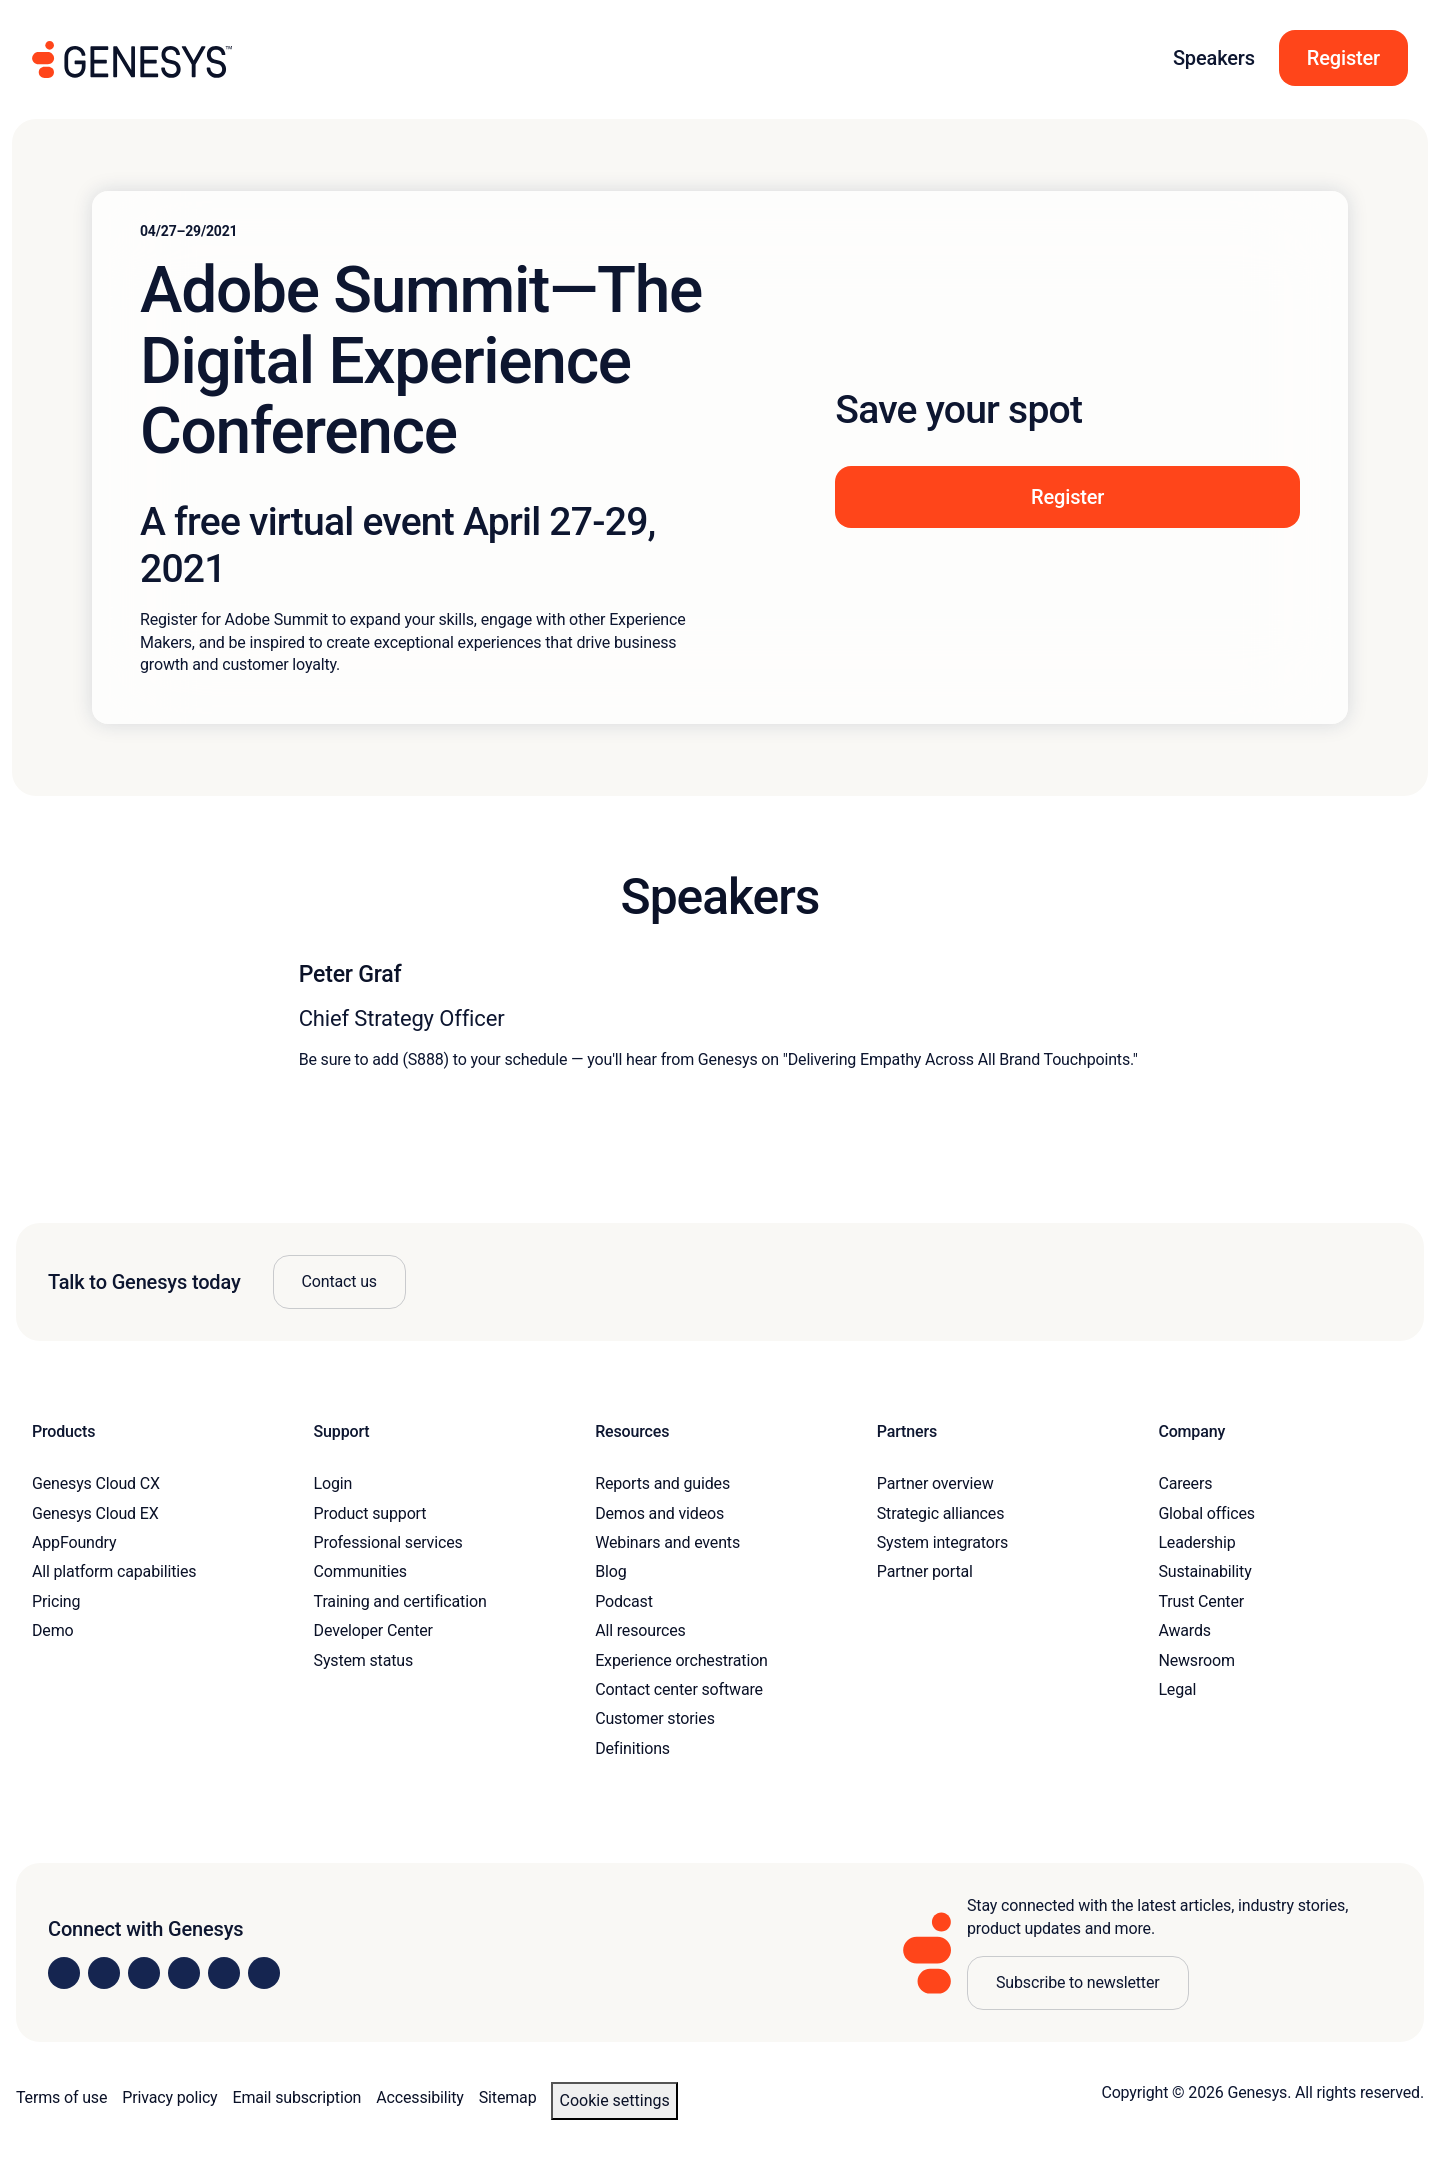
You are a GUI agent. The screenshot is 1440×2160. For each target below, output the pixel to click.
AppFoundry (74, 1542)
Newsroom (1196, 1660)
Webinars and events (667, 1542)
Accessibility (419, 2097)
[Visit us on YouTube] (224, 1973)
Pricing (56, 1601)
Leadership (1196, 1542)
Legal (1177, 1689)
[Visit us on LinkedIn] (64, 1973)
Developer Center (373, 1630)
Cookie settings (614, 2100)
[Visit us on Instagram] (104, 1973)
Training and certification (400, 1601)
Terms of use (61, 2097)
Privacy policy (169, 2097)
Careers (1185, 1483)
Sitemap (508, 2097)
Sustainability (1204, 1571)
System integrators (942, 1542)
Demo (53, 1630)
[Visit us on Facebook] (184, 1973)
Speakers (1214, 58)
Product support (370, 1513)
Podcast (624, 1601)
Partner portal (925, 1571)
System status (363, 1660)
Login (333, 1483)
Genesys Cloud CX (96, 1483)
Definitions (632, 1748)
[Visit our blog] (264, 1973)
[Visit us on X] (144, 1973)
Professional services (388, 1542)
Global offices (1206, 1513)
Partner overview (935, 1483)
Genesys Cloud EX (95, 1513)
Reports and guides (662, 1483)
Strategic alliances (940, 1513)
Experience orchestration (681, 1660)
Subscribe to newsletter (1078, 1982)
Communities (360, 1571)
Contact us (339, 1281)
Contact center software (679, 1689)
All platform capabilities (114, 1571)
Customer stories (655, 1718)
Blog (610, 1571)
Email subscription (297, 2097)
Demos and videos (659, 1513)
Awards (1184, 1630)
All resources (640, 1630)
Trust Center (1201, 1601)
